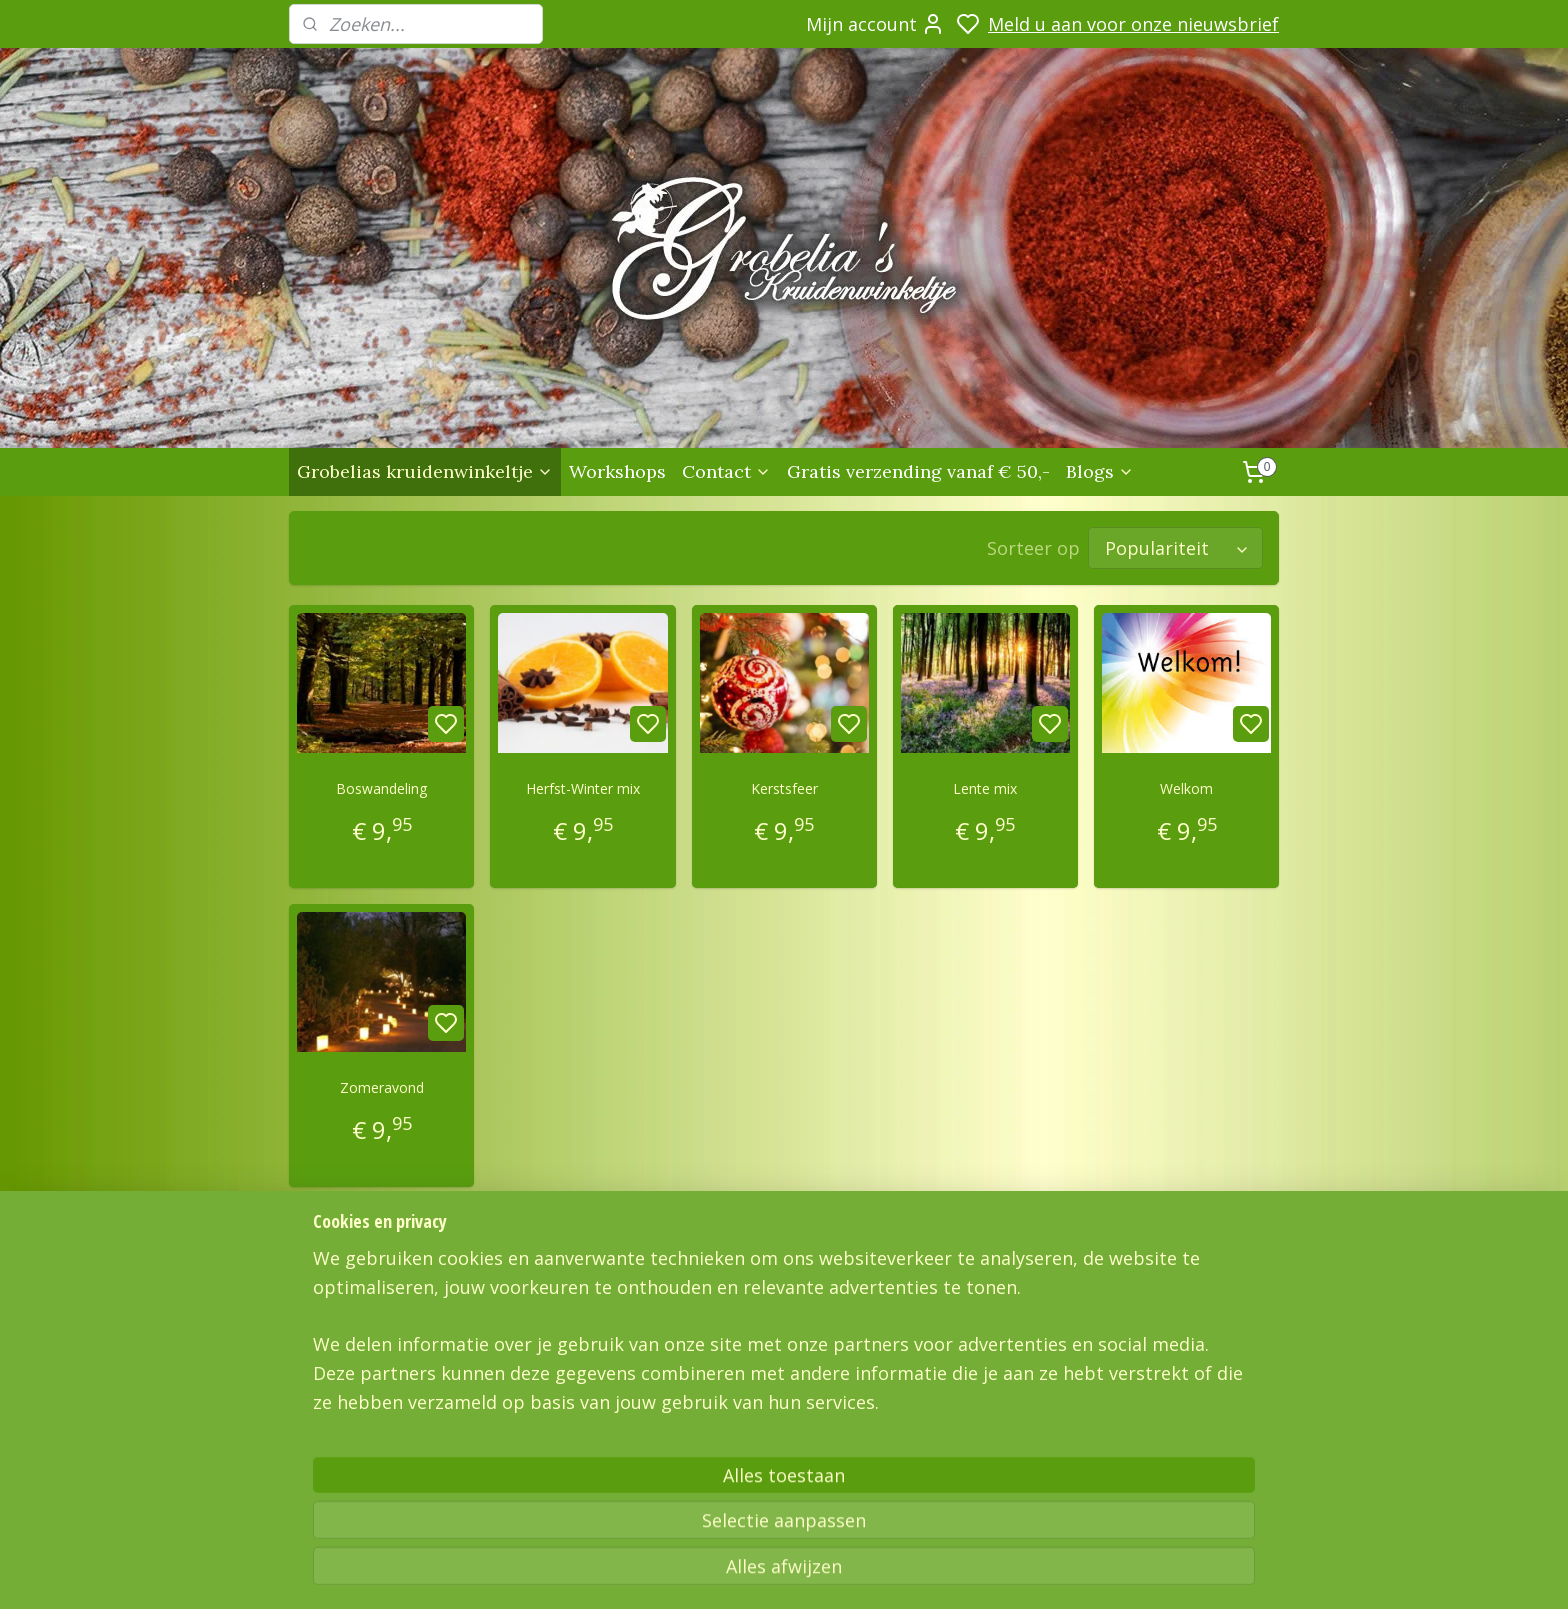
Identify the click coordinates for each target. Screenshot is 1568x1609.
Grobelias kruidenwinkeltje (425, 471)
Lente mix (985, 788)
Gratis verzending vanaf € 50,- (918, 471)
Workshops (617, 471)
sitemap (1010, 1572)
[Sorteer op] (1175, 548)
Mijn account (875, 24)
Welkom (1186, 788)
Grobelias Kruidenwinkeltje (365, 1438)
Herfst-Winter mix (583, 788)
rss (1052, 1572)
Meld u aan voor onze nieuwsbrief (1133, 24)
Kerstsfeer (783, 788)
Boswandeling (381, 788)
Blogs (1100, 471)
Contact (726, 471)
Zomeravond (382, 1087)
